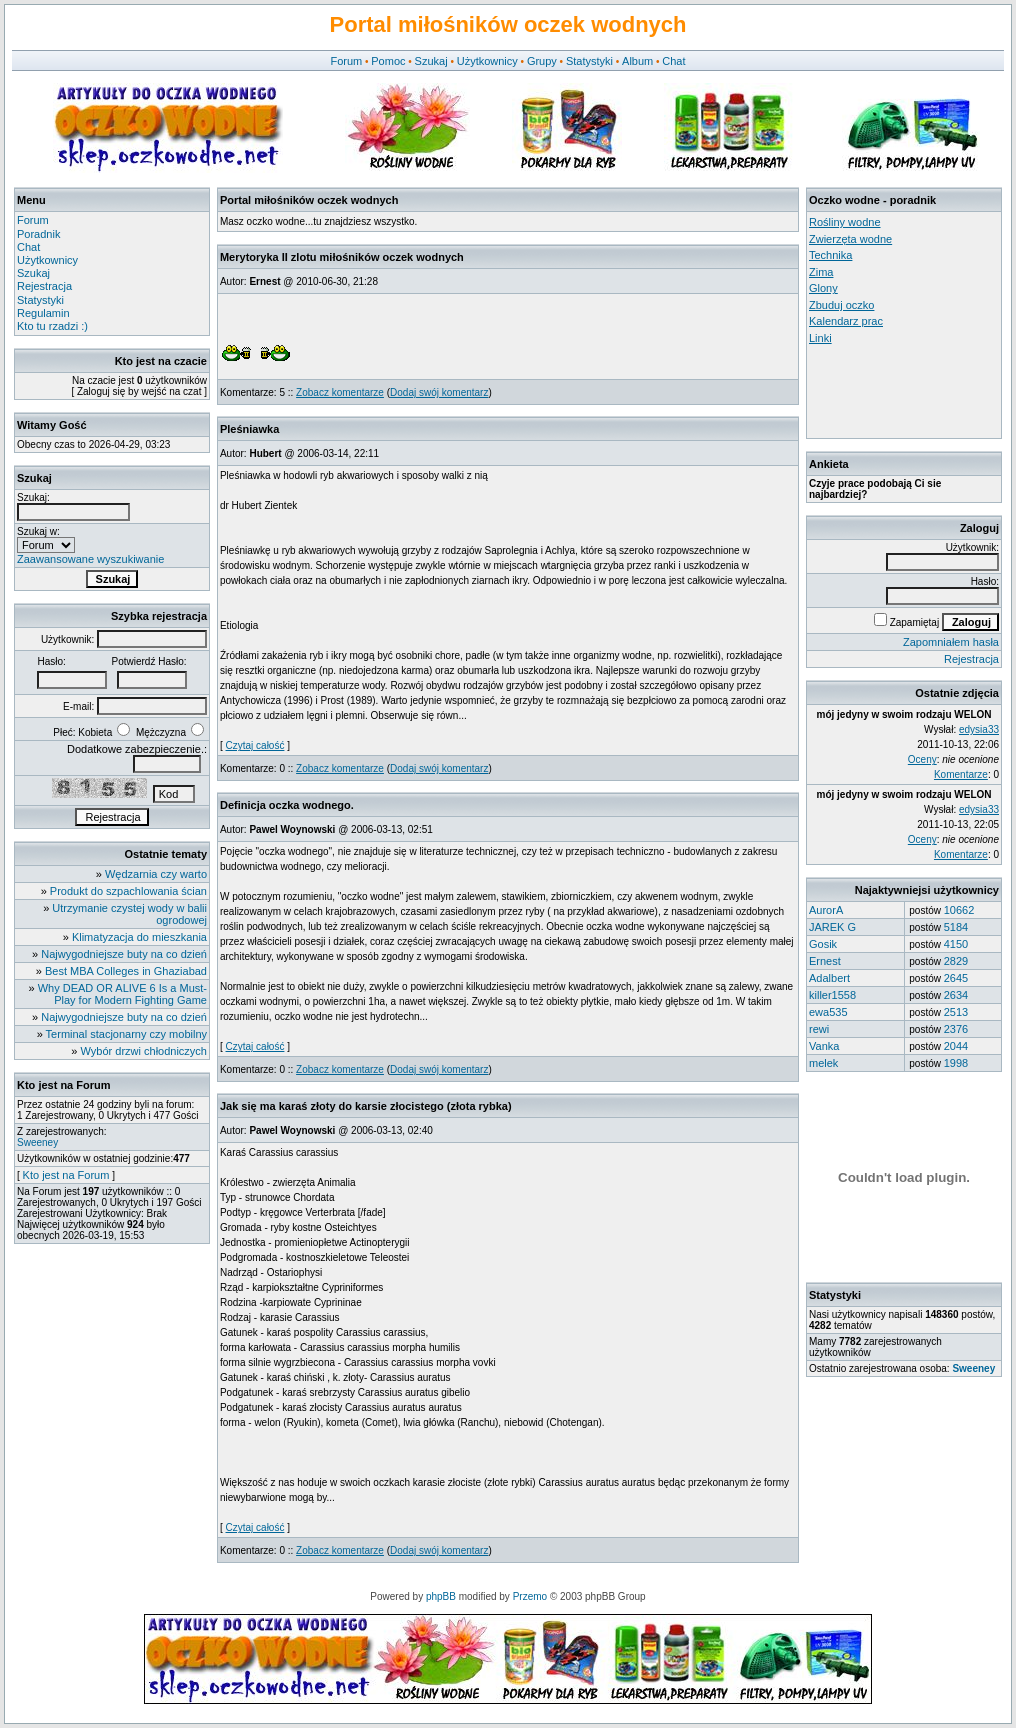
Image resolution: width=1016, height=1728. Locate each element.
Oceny (922, 759)
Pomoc (388, 61)
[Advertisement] (899, 391)
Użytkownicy (487, 61)
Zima (821, 272)
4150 (956, 944)
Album (637, 61)
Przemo (530, 1596)
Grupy (542, 61)
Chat (673, 61)
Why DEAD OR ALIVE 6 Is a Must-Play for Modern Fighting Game (122, 994)
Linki (820, 338)
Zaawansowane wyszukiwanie (90, 559)
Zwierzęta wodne (850, 239)
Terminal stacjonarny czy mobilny (126, 1034)
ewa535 (828, 1012)
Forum (346, 61)
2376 (956, 1029)
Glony (823, 288)
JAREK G (832, 927)
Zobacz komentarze (340, 392)
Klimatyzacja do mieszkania (139, 937)
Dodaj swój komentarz (439, 392)
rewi (819, 1029)
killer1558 (832, 995)
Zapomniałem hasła (951, 642)
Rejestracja (44, 286)
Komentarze (961, 774)
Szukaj (431, 61)
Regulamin (43, 313)
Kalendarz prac (846, 321)
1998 (956, 1063)
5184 (956, 927)
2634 (956, 995)
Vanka (824, 1046)
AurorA (826, 910)
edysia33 (979, 729)
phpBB (441, 1596)
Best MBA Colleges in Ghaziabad (126, 971)
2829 (956, 961)
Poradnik (38, 234)
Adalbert (829, 978)
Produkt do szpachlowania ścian (128, 891)
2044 (956, 1046)
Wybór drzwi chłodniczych (144, 1051)
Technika (830, 255)
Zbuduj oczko (841, 305)
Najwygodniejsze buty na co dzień (124, 954)
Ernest (825, 961)
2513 (956, 1012)
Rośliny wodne (845, 222)
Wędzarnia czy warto (156, 874)
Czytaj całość (255, 745)
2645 (956, 978)
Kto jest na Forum (66, 1175)
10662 (959, 910)
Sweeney (37, 1142)
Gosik (823, 944)
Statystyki (589, 61)
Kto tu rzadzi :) (52, 326)
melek (823, 1063)
